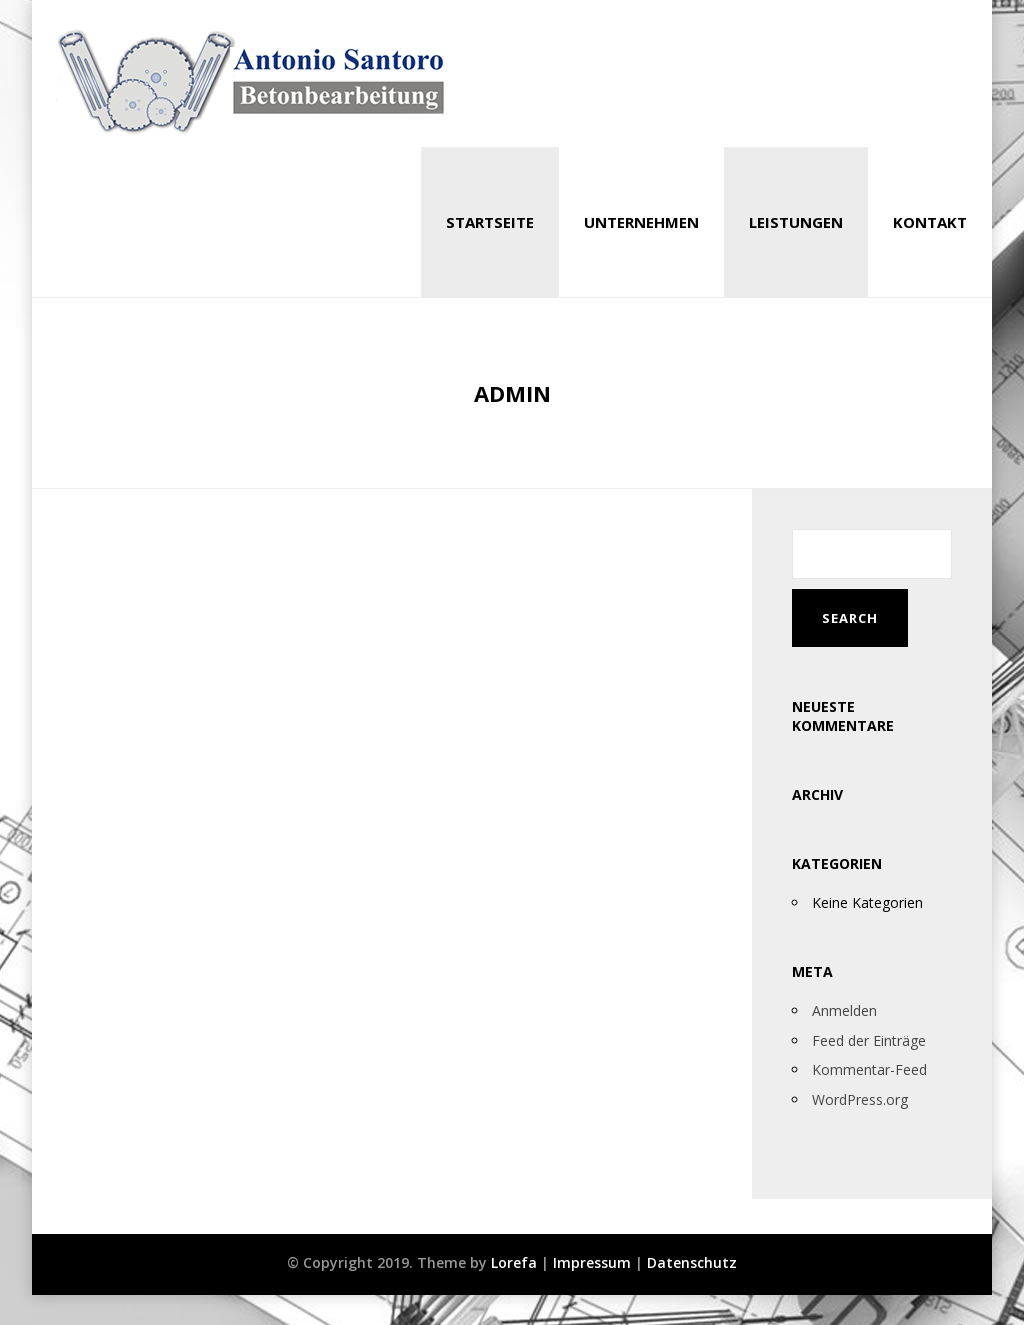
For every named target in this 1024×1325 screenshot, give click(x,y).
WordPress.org (860, 1099)
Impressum (592, 1262)
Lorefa (514, 1262)
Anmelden (844, 1010)
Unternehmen (641, 222)
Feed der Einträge (869, 1040)
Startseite (490, 222)
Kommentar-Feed (869, 1069)
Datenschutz (692, 1262)
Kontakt (930, 222)
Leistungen (796, 222)
